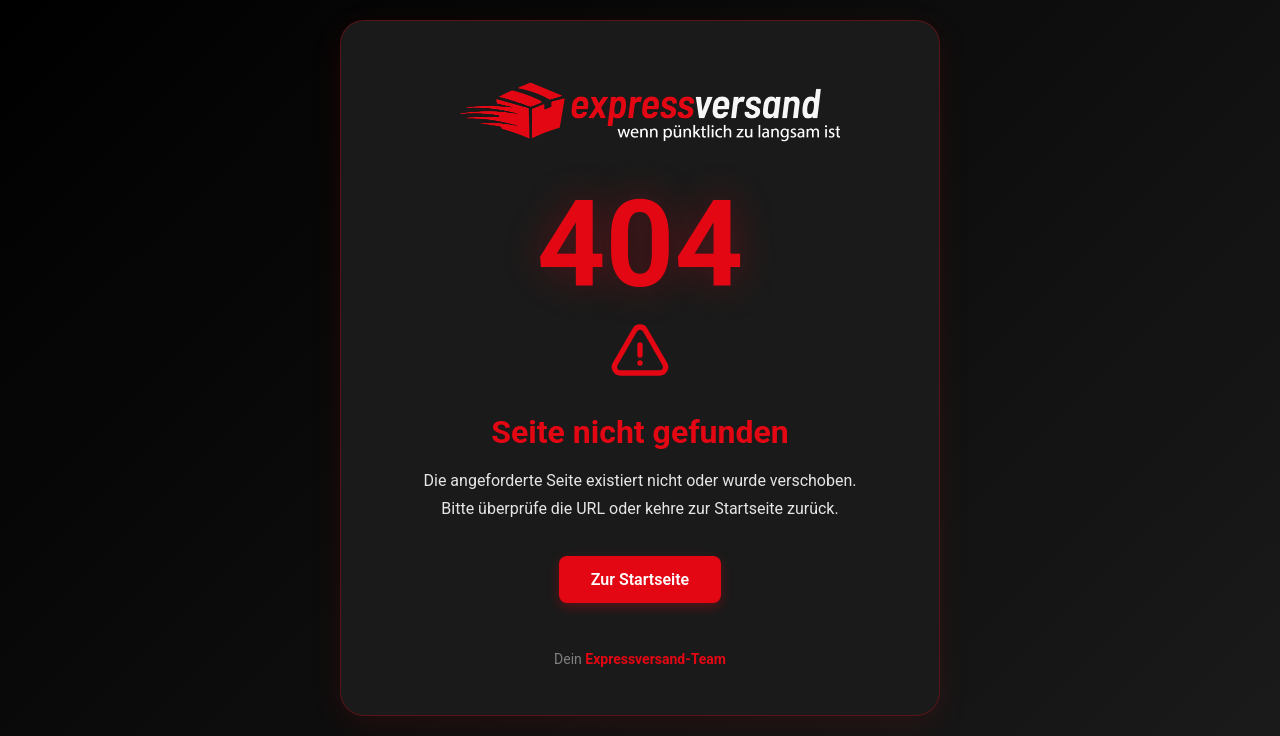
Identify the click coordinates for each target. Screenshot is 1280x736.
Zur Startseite (640, 579)
